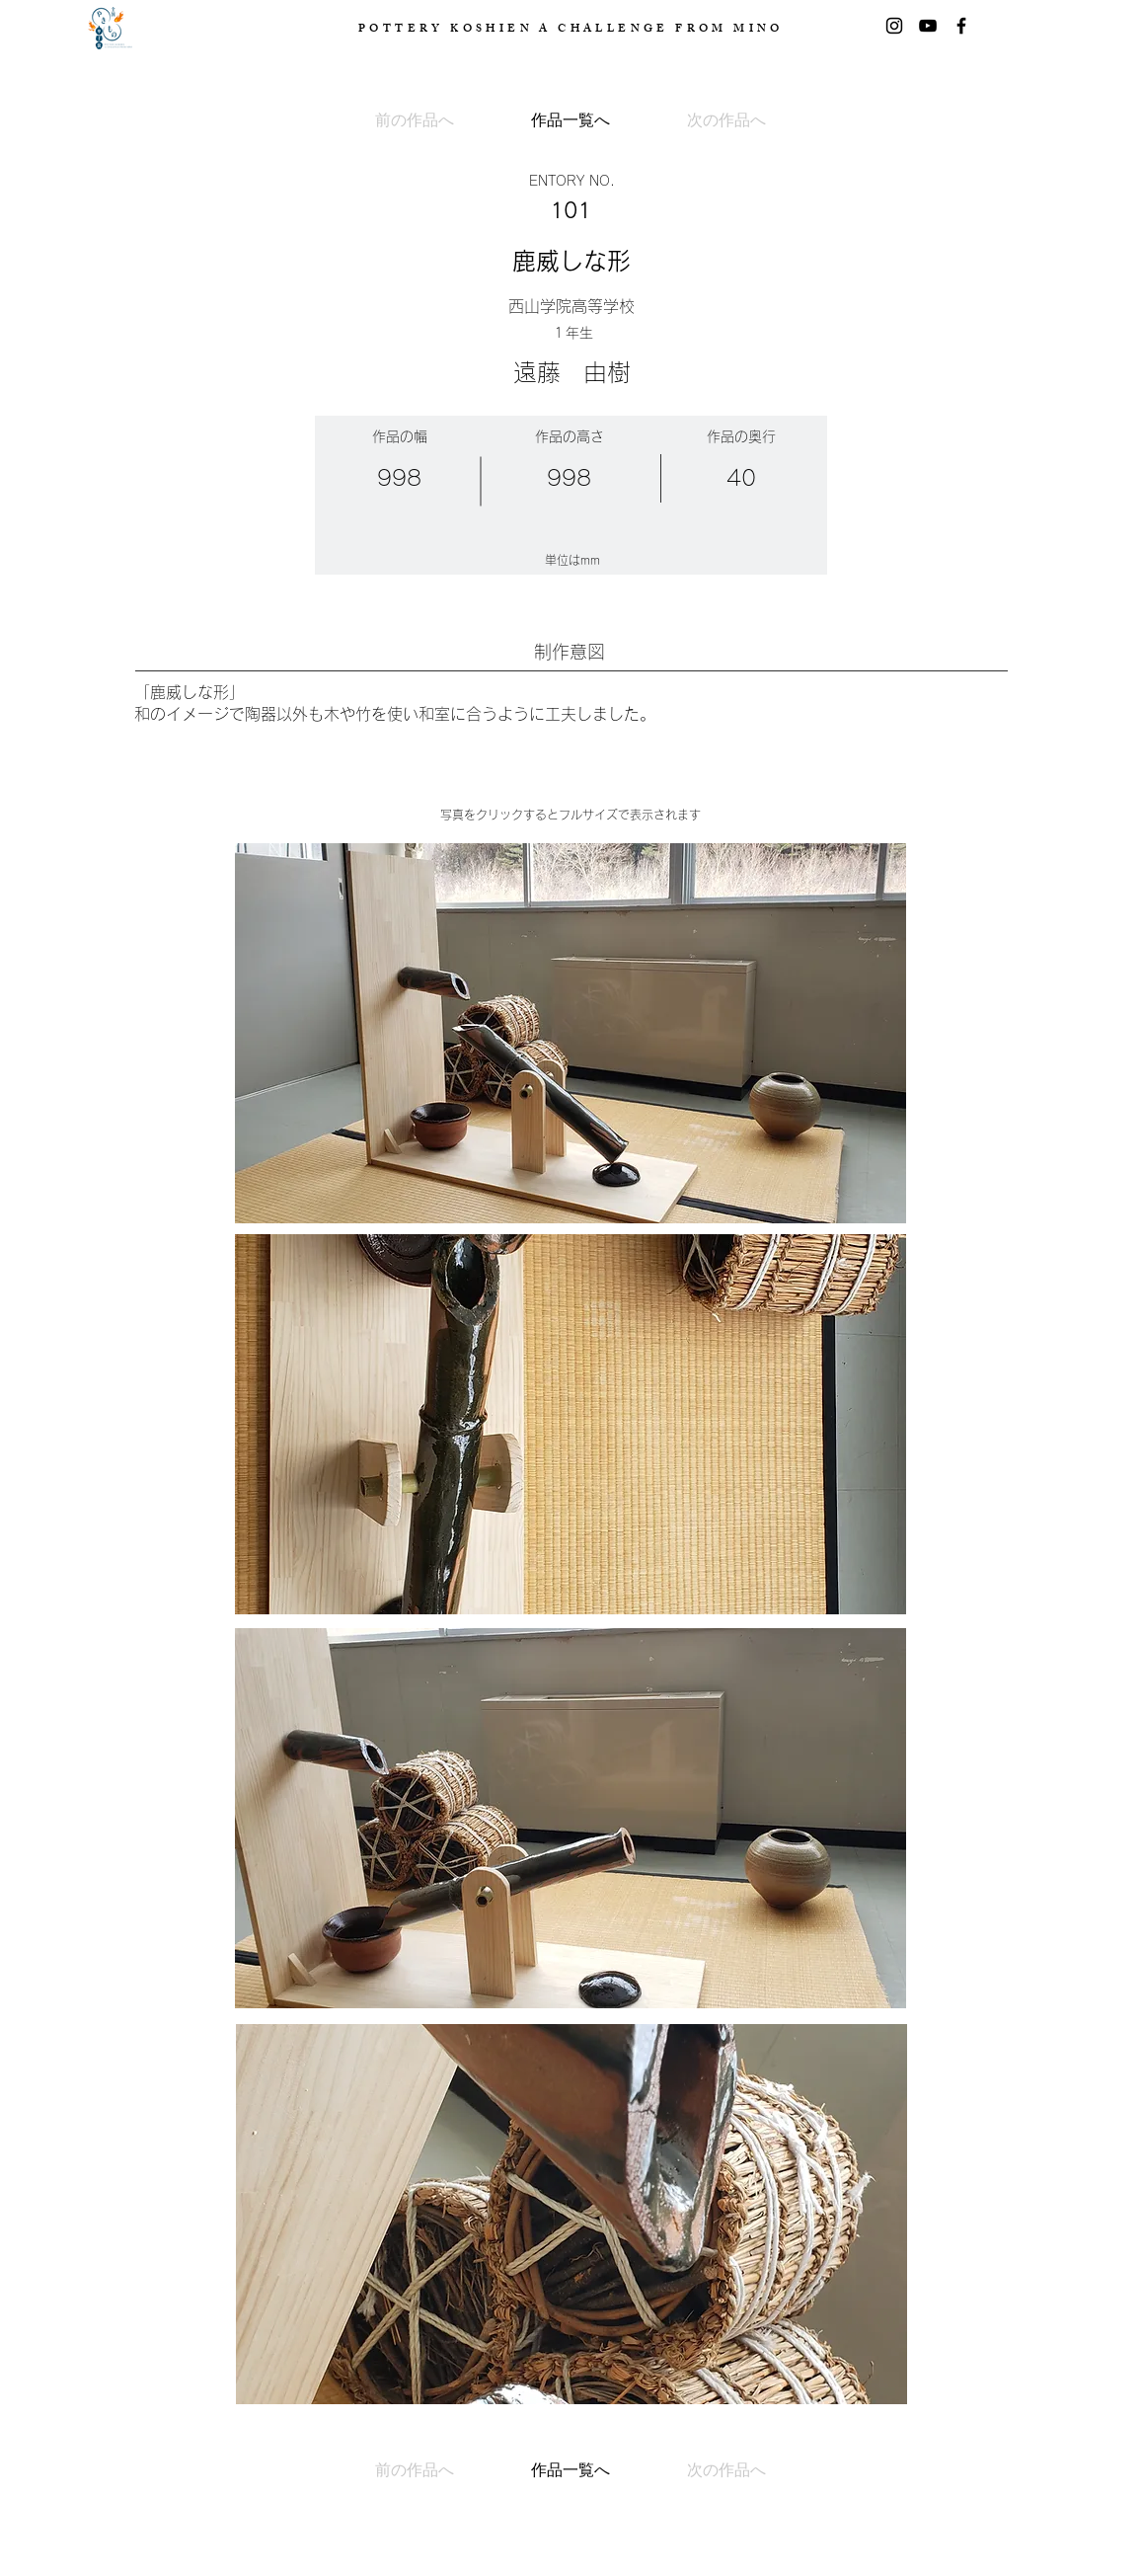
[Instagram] (894, 26)
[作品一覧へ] (570, 120)
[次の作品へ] (701, 120)
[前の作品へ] (440, 120)
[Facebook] (961, 26)
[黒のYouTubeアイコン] (928, 26)
